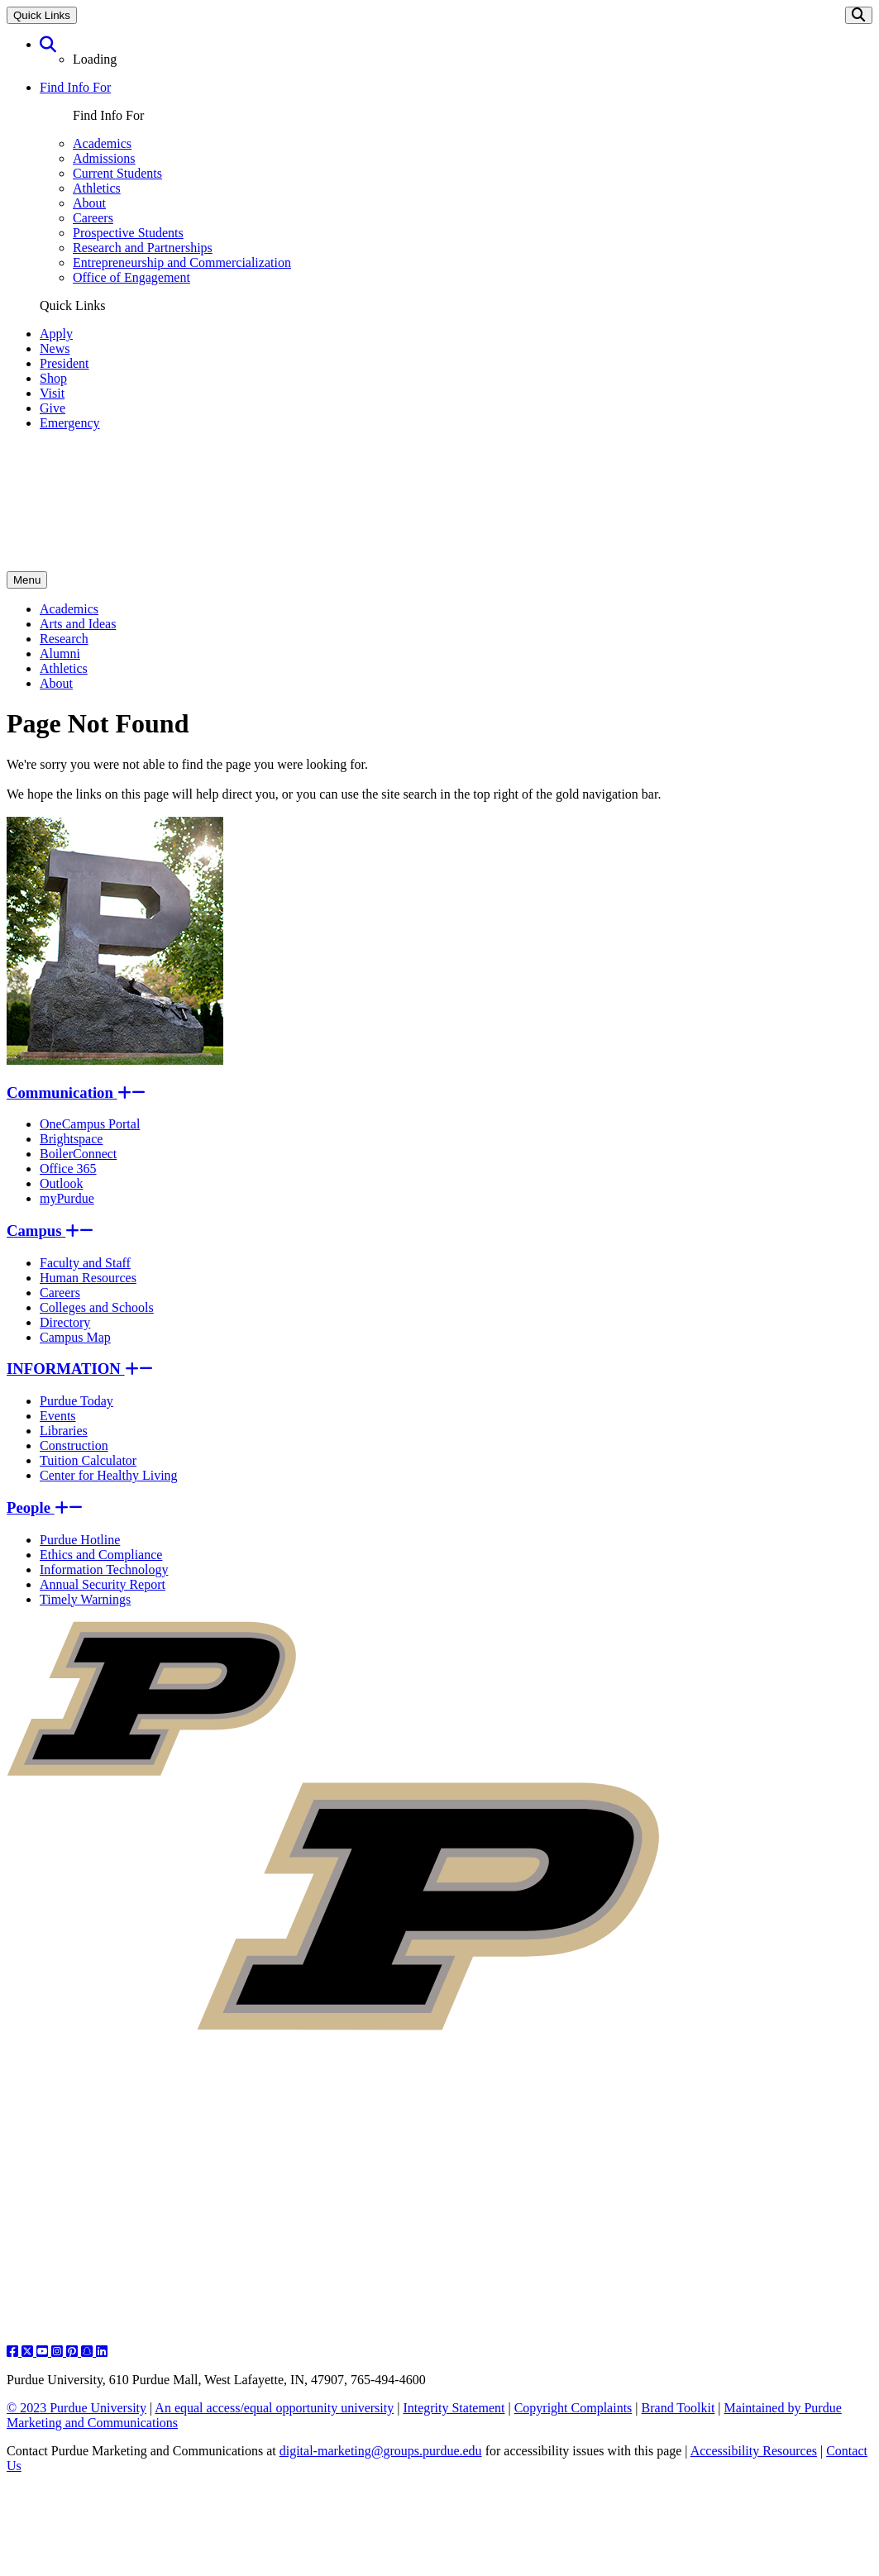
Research (64, 639)
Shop (53, 378)
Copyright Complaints (573, 2408)
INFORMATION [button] (80, 1368)
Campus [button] (50, 1230)
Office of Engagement (131, 277)
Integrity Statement (453, 2408)
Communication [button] (76, 1092)
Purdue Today (76, 1401)
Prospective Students (128, 233)
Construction (74, 1445)
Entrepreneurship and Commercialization (182, 262)
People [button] (45, 1507)
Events (58, 1416)
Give (52, 408)
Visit (52, 393)
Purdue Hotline (80, 1540)
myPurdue (67, 1198)
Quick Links (41, 15)
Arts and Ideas (78, 624)
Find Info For (75, 87)
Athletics (97, 188)
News (54, 348)
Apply (56, 334)
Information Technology (104, 1569)
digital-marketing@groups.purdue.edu (380, 2451)
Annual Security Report (102, 1584)
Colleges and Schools (97, 1307)
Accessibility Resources (753, 2451)
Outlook (61, 1183)
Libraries (64, 1431)
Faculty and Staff (85, 1263)
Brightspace (71, 1139)
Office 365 (68, 1169)
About (89, 203)
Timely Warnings (85, 1599)
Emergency (70, 423)
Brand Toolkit (678, 2408)
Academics (102, 143)
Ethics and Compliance (101, 1555)
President (64, 363)
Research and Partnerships (143, 248)
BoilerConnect (78, 1154)
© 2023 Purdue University (76, 2408)
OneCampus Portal (90, 1124)
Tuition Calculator (88, 1460)
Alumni (60, 653)
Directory (65, 1322)
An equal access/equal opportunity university (274, 2408)
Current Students (117, 173)
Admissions (104, 158)
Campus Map (75, 1337)
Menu (27, 580)
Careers (93, 218)
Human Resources (88, 1278)
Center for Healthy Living (109, 1475)
